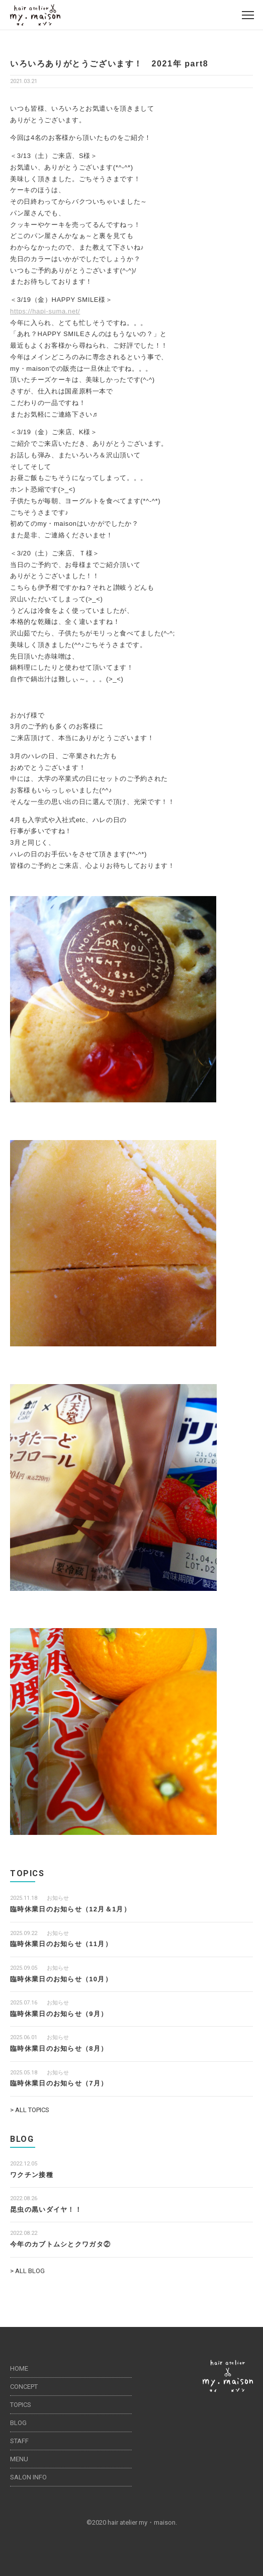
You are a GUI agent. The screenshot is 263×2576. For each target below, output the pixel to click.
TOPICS (20, 2404)
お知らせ (58, 1898)
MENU (19, 2459)
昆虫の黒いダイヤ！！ (46, 2209)
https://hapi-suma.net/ (45, 311)
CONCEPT (24, 2386)
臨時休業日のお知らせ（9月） (59, 2014)
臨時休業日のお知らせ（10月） (61, 1979)
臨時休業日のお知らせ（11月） (61, 1944)
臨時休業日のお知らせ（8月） (59, 2048)
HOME (19, 2368)
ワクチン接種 (31, 2175)
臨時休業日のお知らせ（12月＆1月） (70, 1909)
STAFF (19, 2441)
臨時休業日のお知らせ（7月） (59, 2083)
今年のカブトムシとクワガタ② (60, 2244)
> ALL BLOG (27, 2271)
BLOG (18, 2423)
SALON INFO (28, 2477)
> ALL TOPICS (29, 2110)
